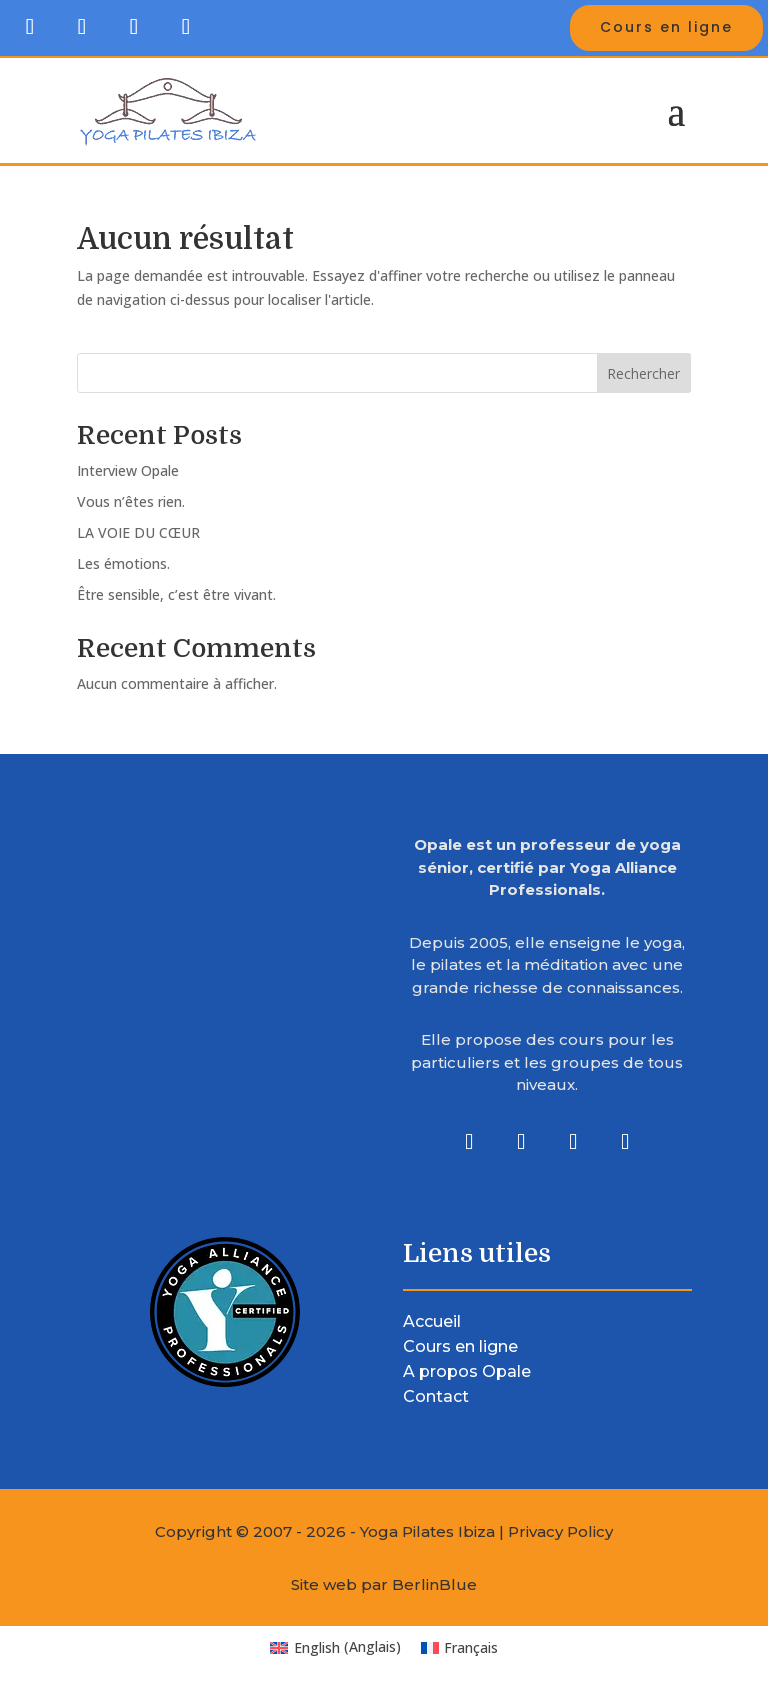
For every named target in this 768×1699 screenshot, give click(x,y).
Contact (436, 1396)
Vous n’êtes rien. (131, 501)
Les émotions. (123, 563)
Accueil (432, 1321)
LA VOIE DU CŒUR (138, 532)
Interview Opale (128, 470)
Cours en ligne (666, 27)
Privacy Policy (560, 1531)
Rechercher (643, 373)
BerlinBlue (434, 1584)
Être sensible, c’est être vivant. (176, 594)
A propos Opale (467, 1371)
